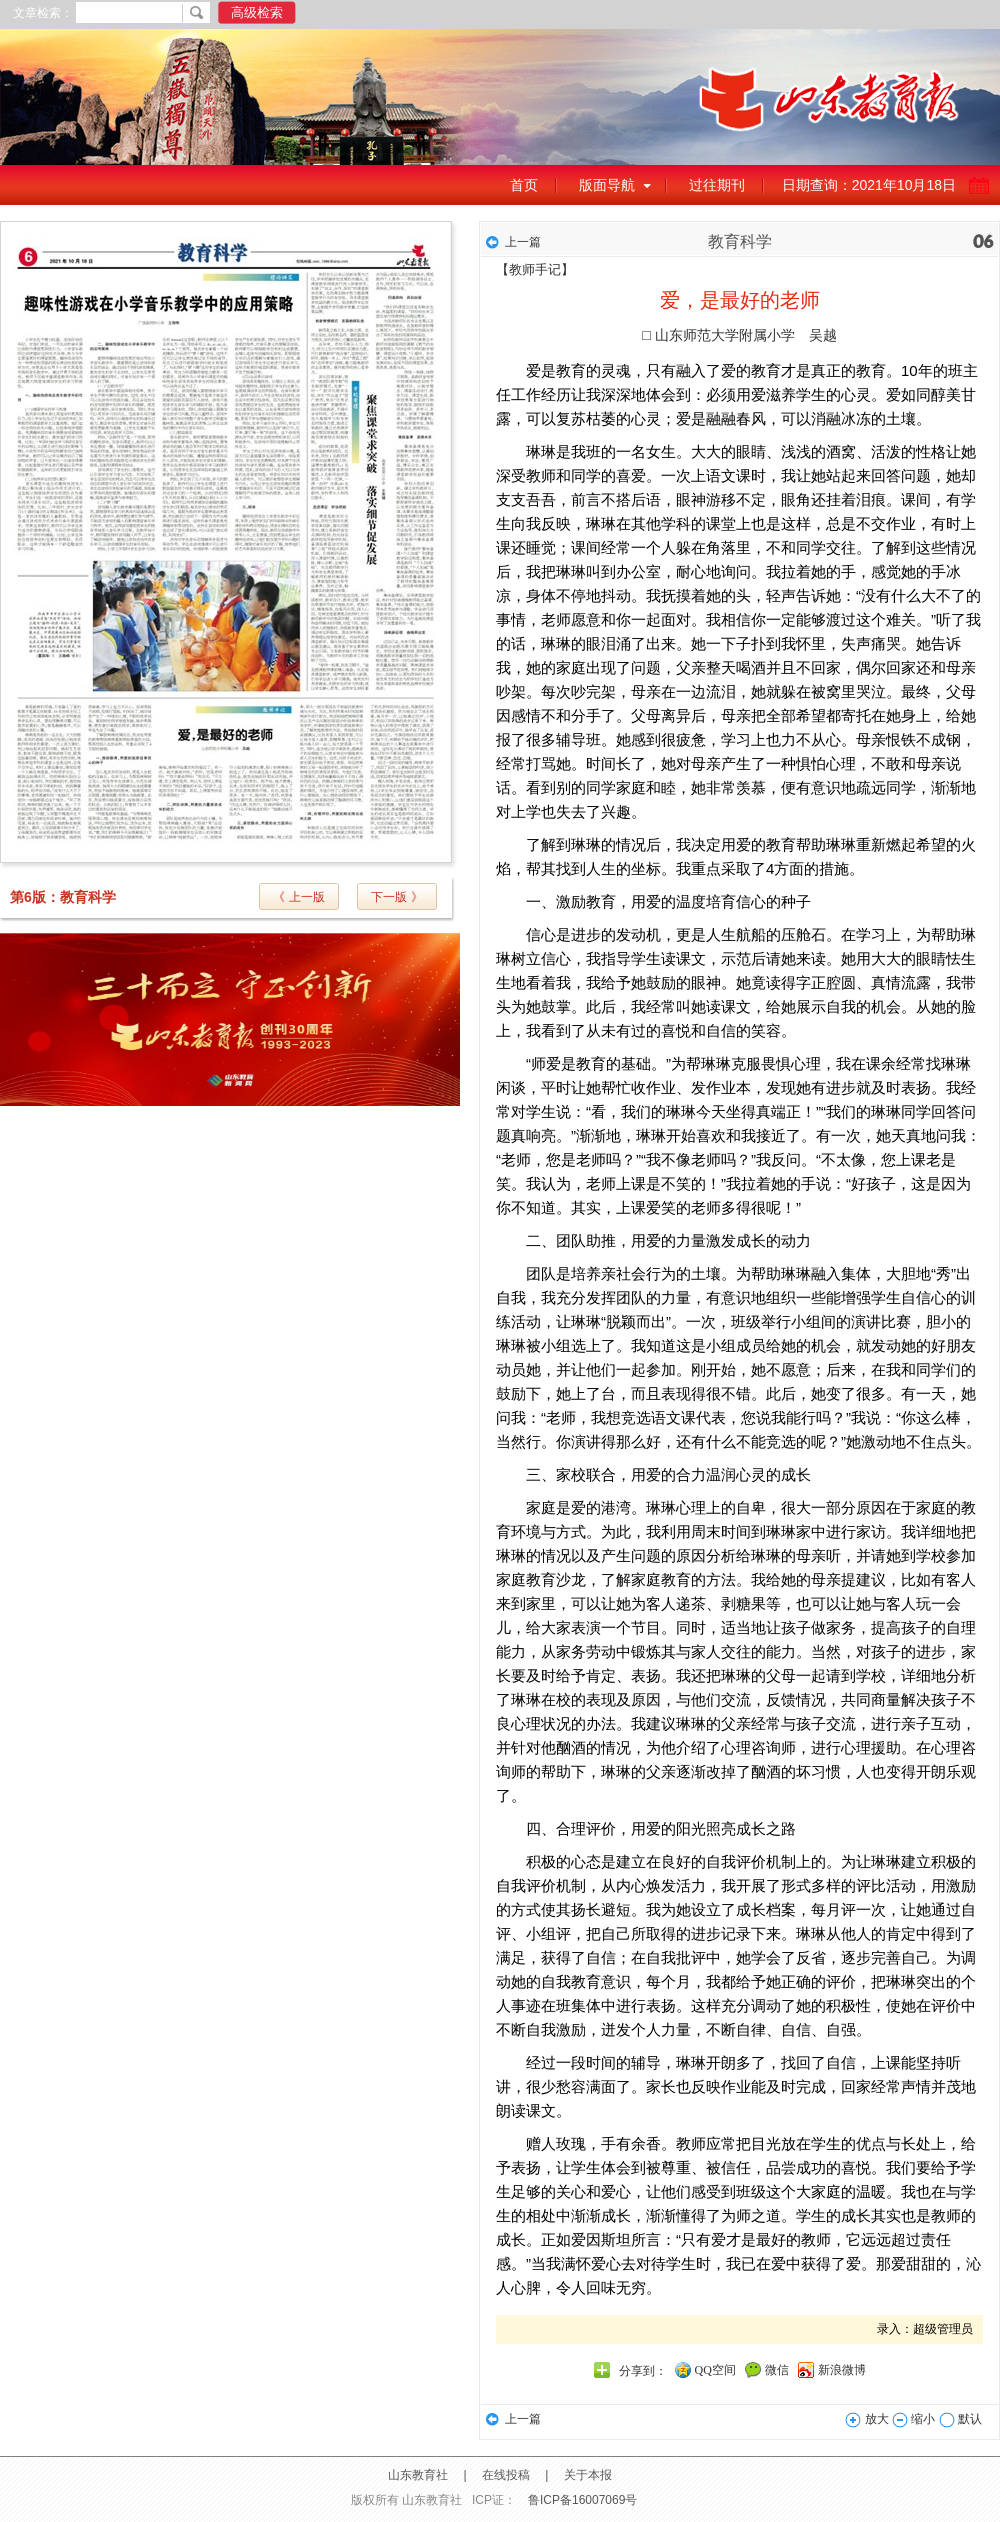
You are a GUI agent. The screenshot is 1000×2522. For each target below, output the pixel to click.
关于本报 (588, 2475)
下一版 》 (396, 897)
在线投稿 (506, 2475)
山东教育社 (418, 2475)
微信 (777, 2370)
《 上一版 (298, 897)
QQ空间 (715, 2370)
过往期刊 (717, 185)
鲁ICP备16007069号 (582, 2500)
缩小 (913, 2419)
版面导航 (607, 185)
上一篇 (523, 242)
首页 (524, 185)
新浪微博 (842, 2370)
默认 (960, 2419)
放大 (866, 2419)
